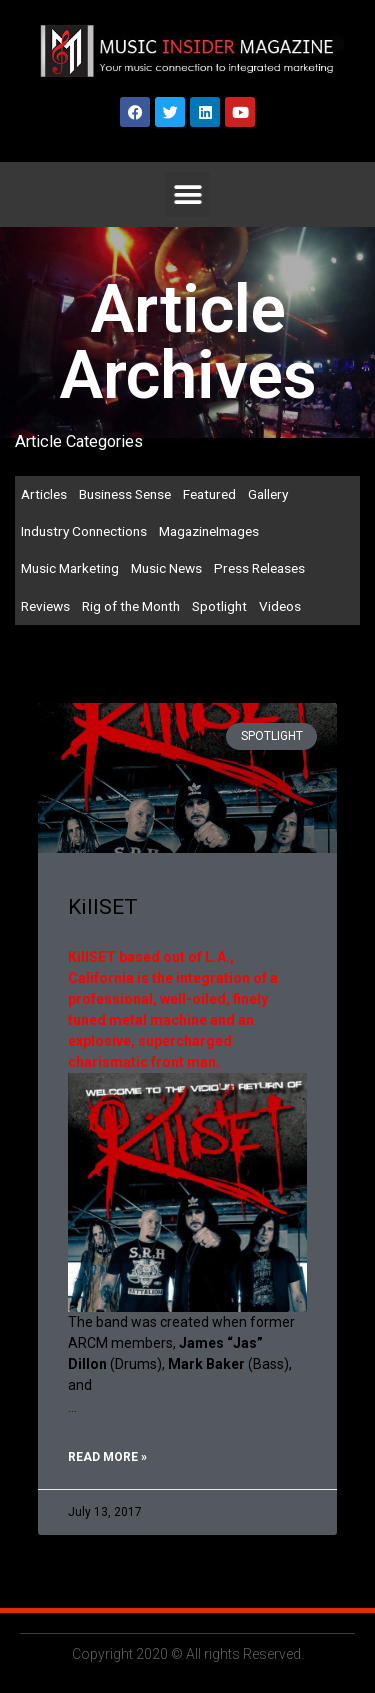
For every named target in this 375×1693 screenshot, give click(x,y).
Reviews (45, 606)
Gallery (268, 494)
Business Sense (125, 494)
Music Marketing (70, 568)
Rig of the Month (131, 606)
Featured (209, 494)
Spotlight (219, 606)
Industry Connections (84, 531)
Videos (280, 606)
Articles (44, 494)
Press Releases (259, 568)
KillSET (103, 907)
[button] (187, 194)
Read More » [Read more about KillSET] (107, 1457)
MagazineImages (209, 531)
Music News (166, 568)
